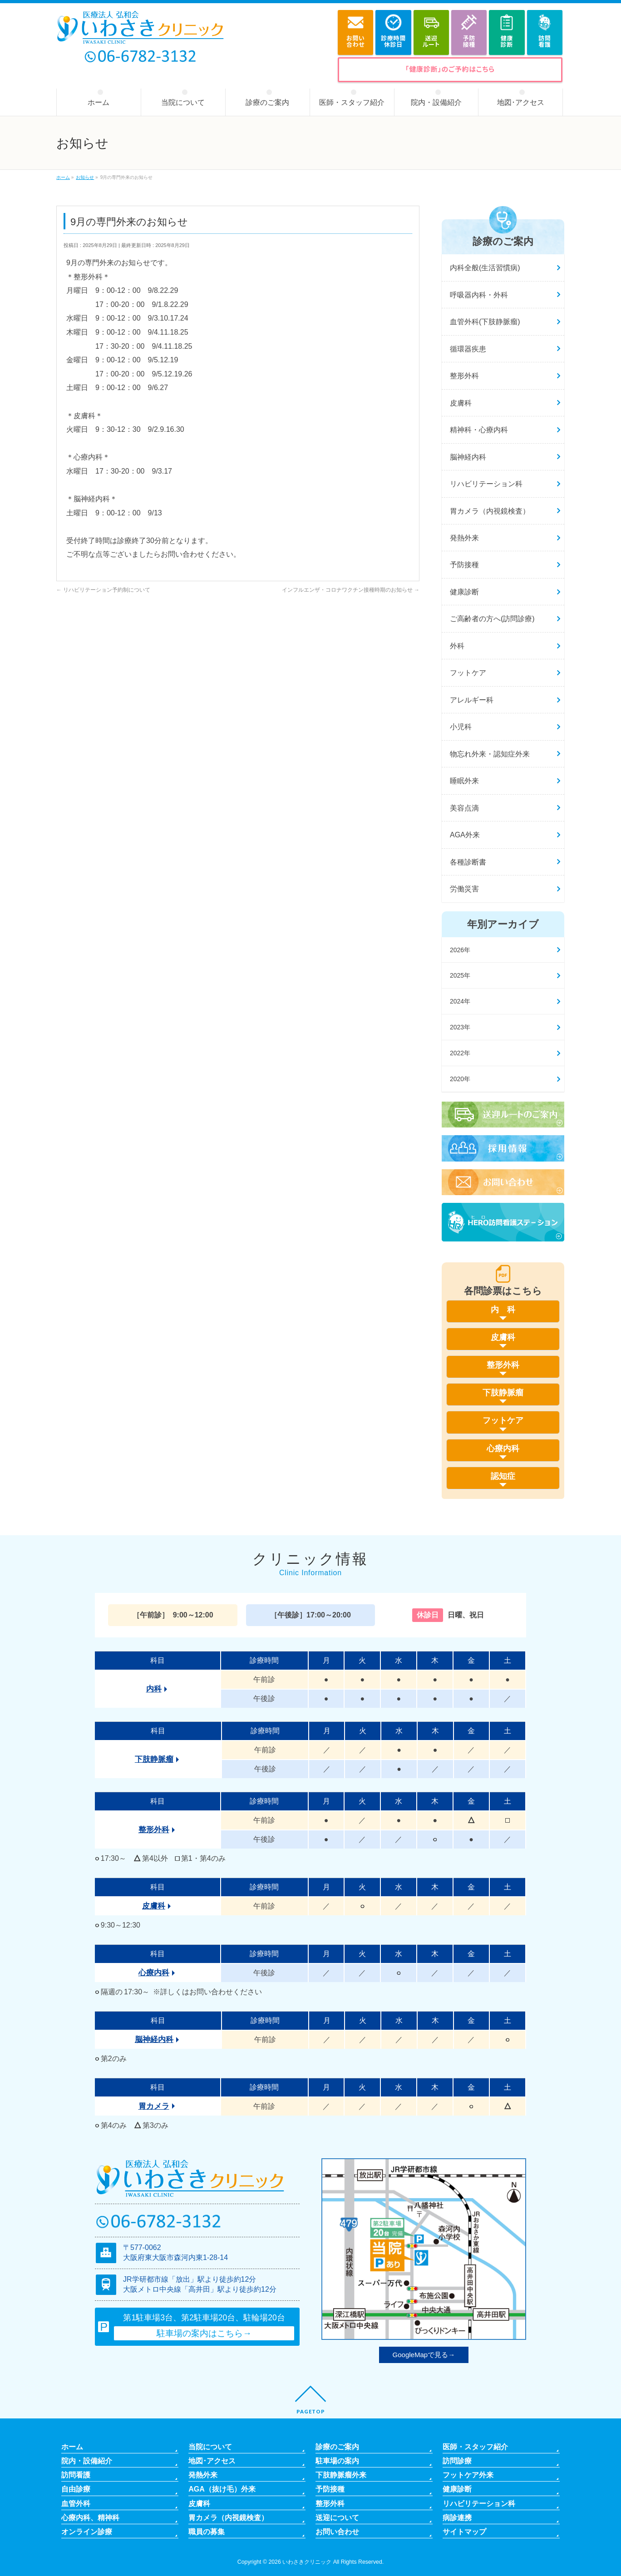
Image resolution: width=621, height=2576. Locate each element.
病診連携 (457, 2517)
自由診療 (75, 2489)
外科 (457, 646)
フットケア (468, 673)
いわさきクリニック (306, 2562)
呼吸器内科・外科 (479, 295)
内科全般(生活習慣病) (485, 268)
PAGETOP (310, 2411)
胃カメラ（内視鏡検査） (490, 511)
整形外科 (464, 376)
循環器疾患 (468, 349)
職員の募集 (206, 2531)
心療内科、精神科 (90, 2517)
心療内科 (153, 1972)
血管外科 (75, 2503)
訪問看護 (75, 2475)
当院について (210, 2447)
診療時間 (393, 41)
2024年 (460, 1001)
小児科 (461, 727)
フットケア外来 (468, 2475)
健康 (506, 41)
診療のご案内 (337, 2447)
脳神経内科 (468, 457)
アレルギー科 (471, 700)
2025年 (460, 975)
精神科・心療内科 (479, 430)
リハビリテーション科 (486, 484)
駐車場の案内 (337, 2461)
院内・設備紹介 (86, 2461)
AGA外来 (465, 835)
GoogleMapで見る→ (424, 2354)
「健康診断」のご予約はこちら (450, 69)
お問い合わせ (337, 2531)
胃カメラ (153, 2106)
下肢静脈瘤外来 (340, 2475)
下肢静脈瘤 (154, 1759)
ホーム (72, 2447)
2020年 (460, 1079)
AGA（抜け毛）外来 (222, 2489)
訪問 (544, 41)
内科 (154, 1689)
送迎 (431, 41)
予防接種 (464, 565)
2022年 (460, 1053)
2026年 (460, 950)
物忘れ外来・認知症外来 (490, 754)
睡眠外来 (464, 781)
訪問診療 (457, 2461)
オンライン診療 (86, 2531)
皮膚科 (461, 403)
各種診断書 (468, 862)
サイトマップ (464, 2531)
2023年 (460, 1027)
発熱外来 (464, 538)
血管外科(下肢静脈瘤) (485, 322)
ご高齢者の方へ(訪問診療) (492, 619)
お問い (355, 41)
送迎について (337, 2517)
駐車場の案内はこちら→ (204, 2333)
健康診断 (464, 592)
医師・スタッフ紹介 (475, 2447)
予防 (469, 41)
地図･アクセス (212, 2461)
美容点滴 (464, 808)
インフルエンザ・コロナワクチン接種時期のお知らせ (350, 590)
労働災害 (464, 889)
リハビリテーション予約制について (103, 590)
